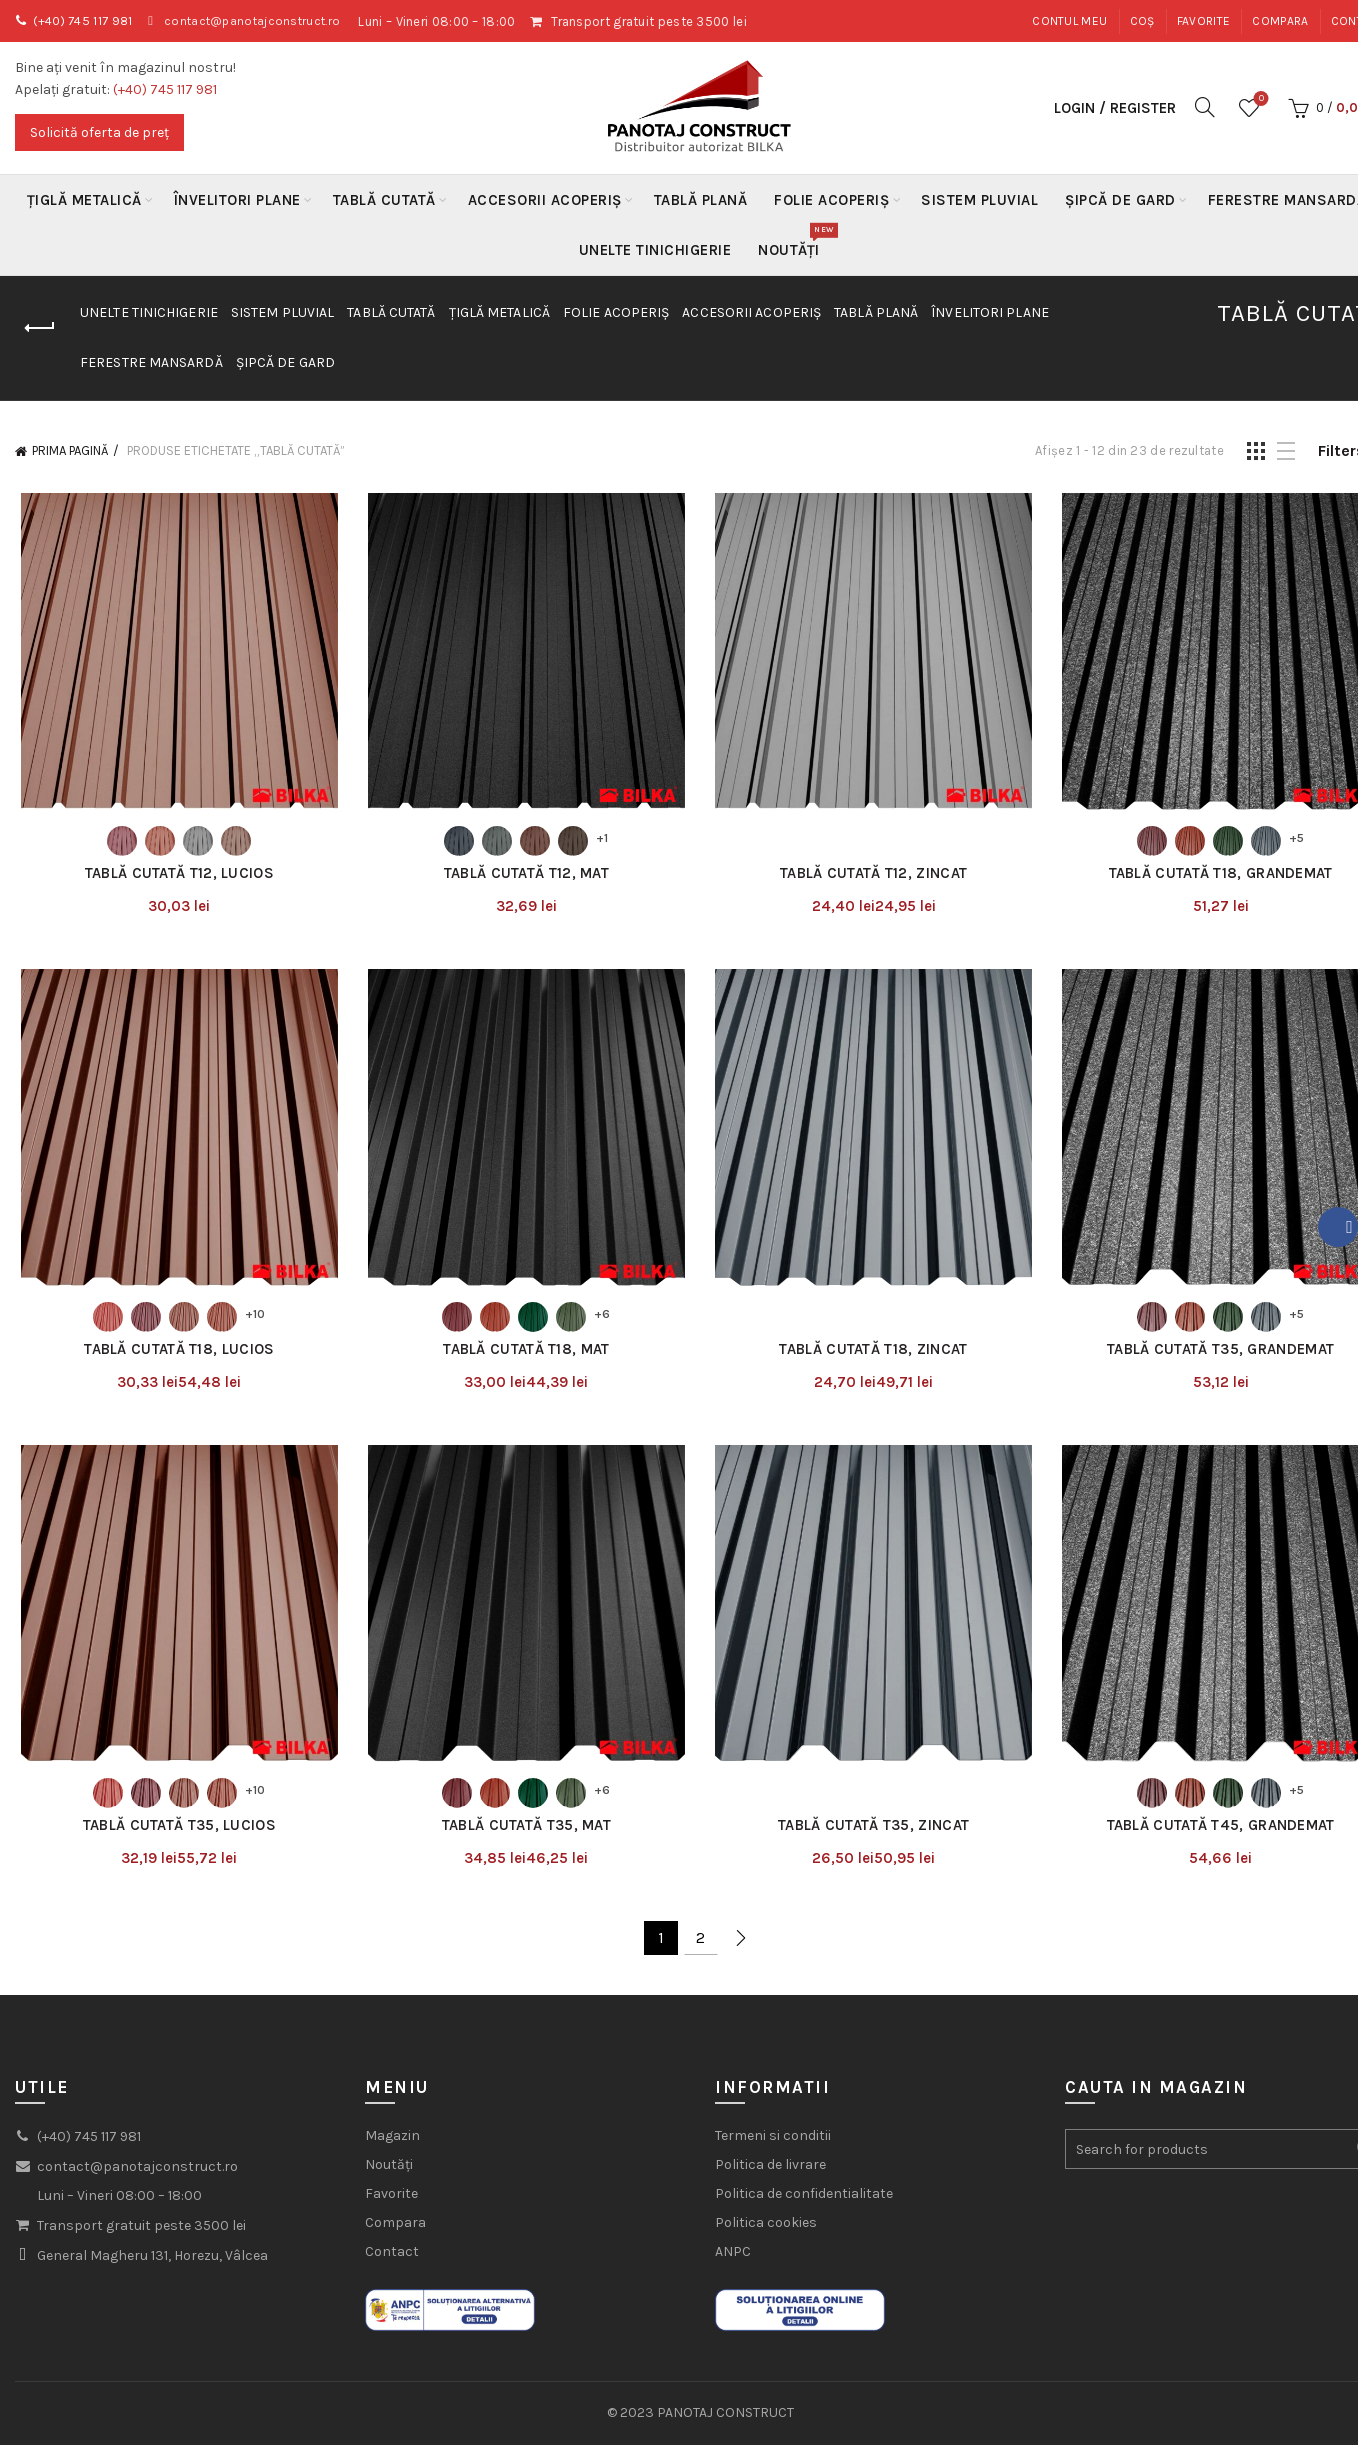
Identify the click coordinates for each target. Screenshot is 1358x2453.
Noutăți (795, 242)
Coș (1142, 21)
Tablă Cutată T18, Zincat (875, 1355)
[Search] (1205, 107)
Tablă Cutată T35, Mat (524, 1834)
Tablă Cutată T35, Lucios (174, 1834)
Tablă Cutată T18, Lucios (175, 1355)
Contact (392, 2260)
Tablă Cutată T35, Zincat (874, 1834)
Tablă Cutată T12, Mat (524, 876)
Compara (1280, 21)
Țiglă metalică (84, 200)
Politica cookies (766, 2231)
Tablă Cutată (384, 200)
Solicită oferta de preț (99, 132)
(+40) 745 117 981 (87, 21)
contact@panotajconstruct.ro (265, 21)
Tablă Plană (701, 200)
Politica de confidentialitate (804, 2202)
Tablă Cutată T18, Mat (525, 1355)
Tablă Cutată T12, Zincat (874, 876)
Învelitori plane (237, 200)
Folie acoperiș (831, 200)
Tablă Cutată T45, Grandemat (1225, 1834)
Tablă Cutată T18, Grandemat (1225, 876)
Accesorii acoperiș (545, 200)
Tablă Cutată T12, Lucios (174, 876)
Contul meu (1069, 21)
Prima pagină (70, 450)
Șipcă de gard (1120, 200)
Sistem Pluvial (979, 200)
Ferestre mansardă (151, 362)
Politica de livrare (770, 2173)
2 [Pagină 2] (700, 1946)
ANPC (733, 2260)
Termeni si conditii (773, 2144)
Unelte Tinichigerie (655, 250)
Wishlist (1259, 99)
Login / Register (1115, 108)
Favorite (1203, 21)
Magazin (392, 2144)
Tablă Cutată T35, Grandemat (1224, 1355)
